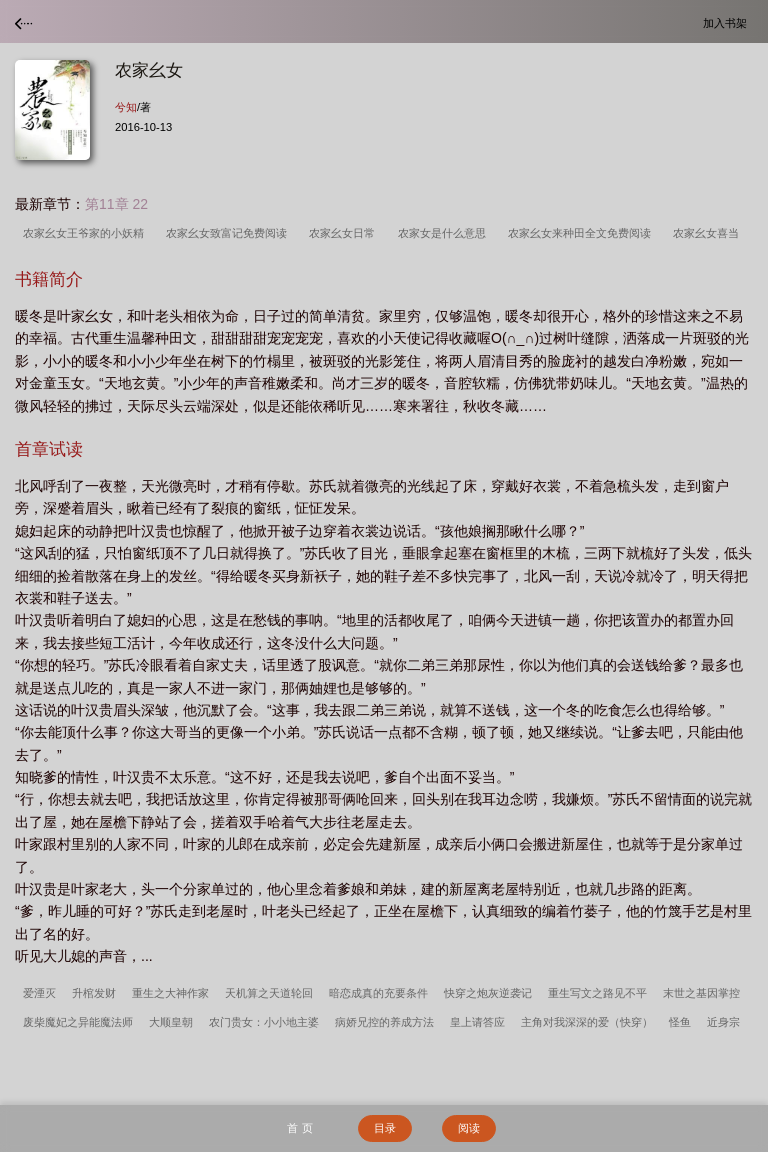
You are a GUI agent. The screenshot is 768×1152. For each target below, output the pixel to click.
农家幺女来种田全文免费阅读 (582, 233)
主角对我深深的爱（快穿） (587, 1022)
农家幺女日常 (345, 233)
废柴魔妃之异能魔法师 (78, 1022)
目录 (385, 1128)
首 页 (299, 1128)
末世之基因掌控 (701, 993)
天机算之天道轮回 (269, 993)
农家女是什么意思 (445, 233)
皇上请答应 (477, 1022)
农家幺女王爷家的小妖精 (86, 233)
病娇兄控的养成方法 (384, 1022)
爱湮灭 (39, 993)
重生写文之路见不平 (597, 993)
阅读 (469, 1128)
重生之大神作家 (170, 993)
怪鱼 (680, 1022)
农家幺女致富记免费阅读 (229, 233)
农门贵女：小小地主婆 (264, 1022)
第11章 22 (116, 204)
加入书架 (728, 22)
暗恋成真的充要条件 (378, 993)
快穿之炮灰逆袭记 (488, 993)
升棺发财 (94, 993)
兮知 (126, 107)
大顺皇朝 (171, 1022)
